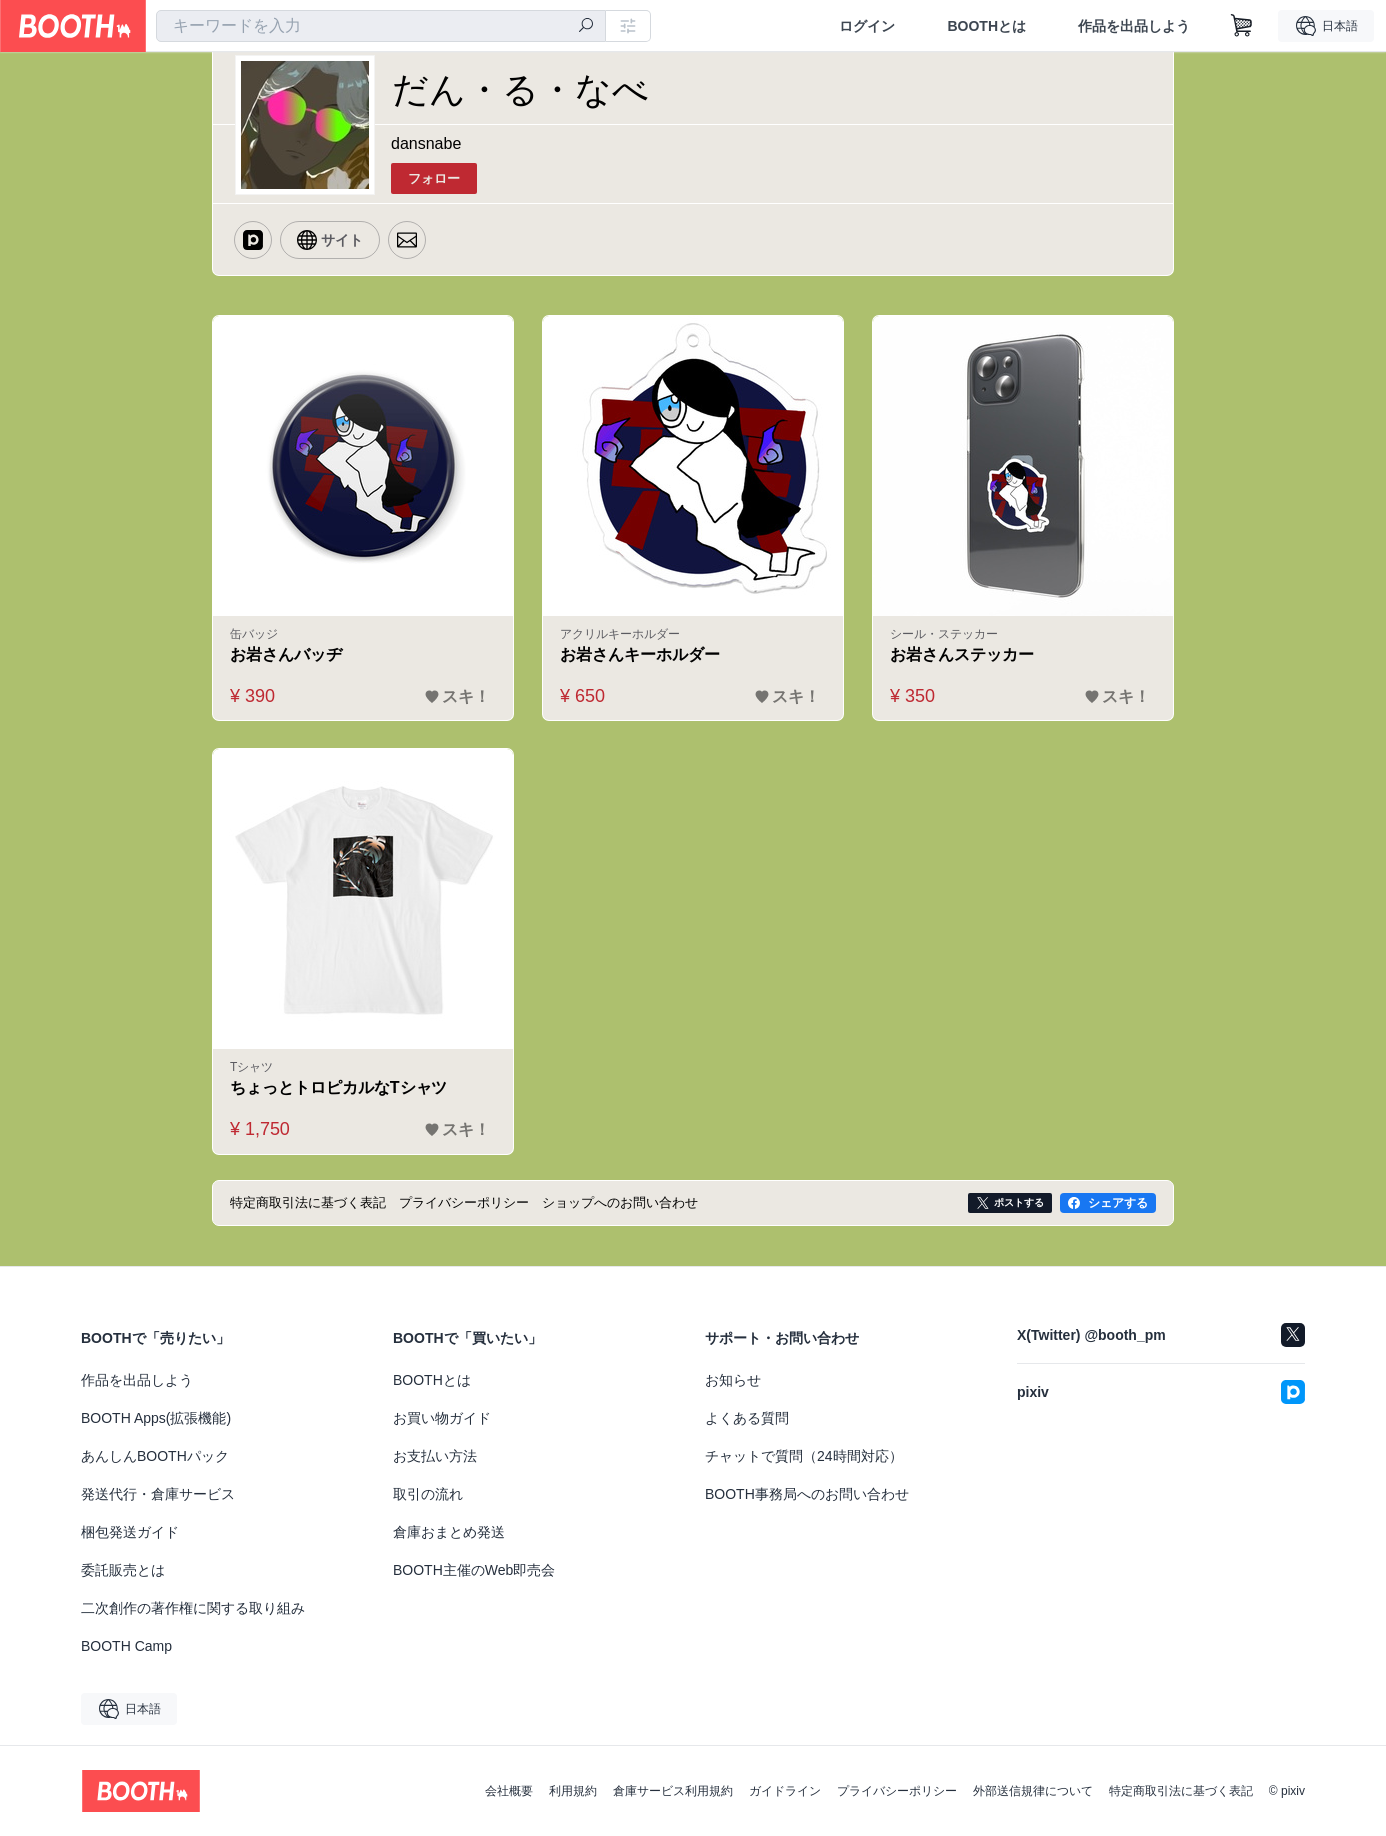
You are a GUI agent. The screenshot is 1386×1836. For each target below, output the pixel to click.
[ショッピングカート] (1242, 26)
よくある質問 (747, 1418)
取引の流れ (428, 1494)
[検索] (586, 27)
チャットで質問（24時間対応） (804, 1456)
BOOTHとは (986, 26)
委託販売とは (123, 1570)
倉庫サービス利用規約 (673, 1791)
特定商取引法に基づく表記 (1181, 1791)
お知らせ (733, 1380)
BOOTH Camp (126, 1646)
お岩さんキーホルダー (640, 654)
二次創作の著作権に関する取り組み (193, 1608)
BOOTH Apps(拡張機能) (156, 1418)
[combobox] (381, 26)
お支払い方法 (435, 1456)
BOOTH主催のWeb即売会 (474, 1570)
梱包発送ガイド (130, 1532)
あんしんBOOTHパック (155, 1456)
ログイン (867, 26)
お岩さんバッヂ (286, 654)
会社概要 (509, 1791)
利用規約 (573, 1791)
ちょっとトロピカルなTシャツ (339, 1087)
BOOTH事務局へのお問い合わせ (807, 1494)
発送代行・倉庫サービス (158, 1494)
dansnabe (426, 143)
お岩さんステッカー (962, 654)
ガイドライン (785, 1791)
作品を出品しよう (1134, 26)
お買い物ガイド (442, 1418)
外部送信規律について (1033, 1791)
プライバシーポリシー (897, 1791)
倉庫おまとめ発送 (449, 1532)
